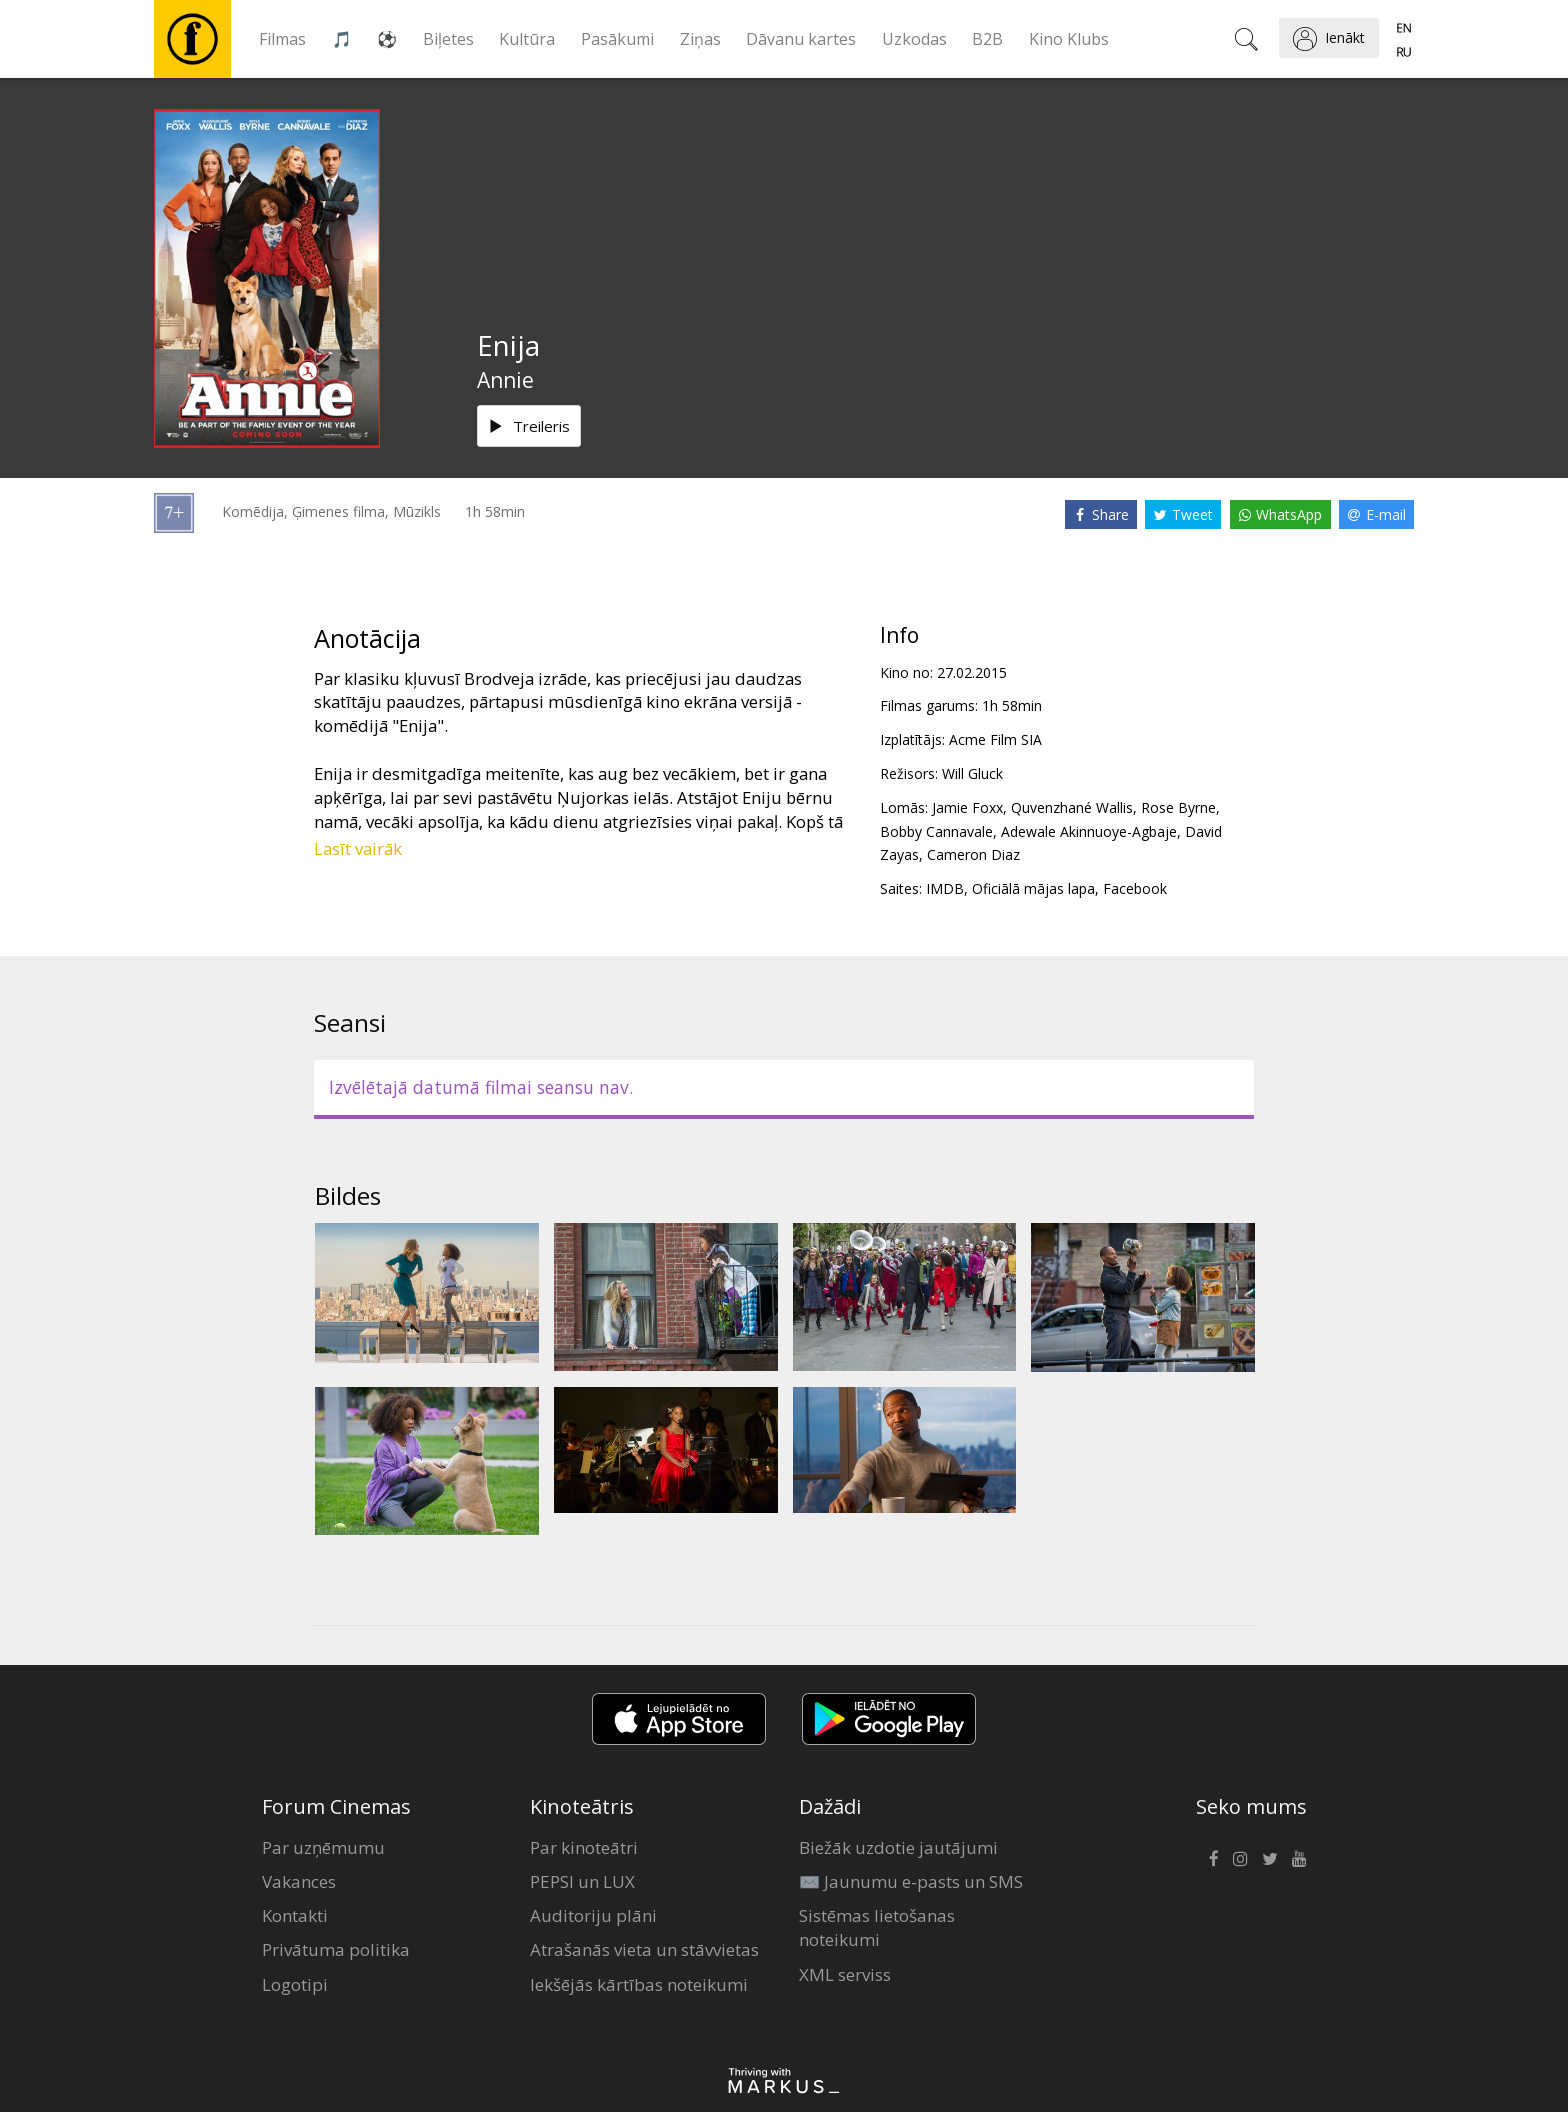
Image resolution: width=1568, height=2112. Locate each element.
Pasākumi (617, 39)
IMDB (945, 888)
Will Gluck (972, 773)
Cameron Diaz (973, 854)
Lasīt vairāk (358, 848)
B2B (987, 39)
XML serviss (845, 1974)
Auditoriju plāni (593, 1915)
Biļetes (448, 39)
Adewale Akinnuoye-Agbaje (1089, 831)
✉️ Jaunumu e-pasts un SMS (911, 1881)
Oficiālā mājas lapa (1033, 888)
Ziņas (700, 39)
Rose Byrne (1178, 807)
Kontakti (295, 1915)
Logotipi (295, 1984)
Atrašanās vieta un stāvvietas (644, 1949)
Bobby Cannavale (936, 831)
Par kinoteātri (584, 1847)
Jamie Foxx (967, 807)
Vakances (299, 1881)
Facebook (1135, 888)
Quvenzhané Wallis (1072, 807)
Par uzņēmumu (323, 1847)
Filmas (282, 39)
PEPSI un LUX (582, 1881)
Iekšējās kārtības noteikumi (639, 1984)
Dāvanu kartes (801, 39)
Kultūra (527, 39)
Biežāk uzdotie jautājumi (898, 1847)
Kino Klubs (1069, 39)
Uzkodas (914, 39)
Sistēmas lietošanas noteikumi (877, 1927)
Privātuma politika (336, 1949)
